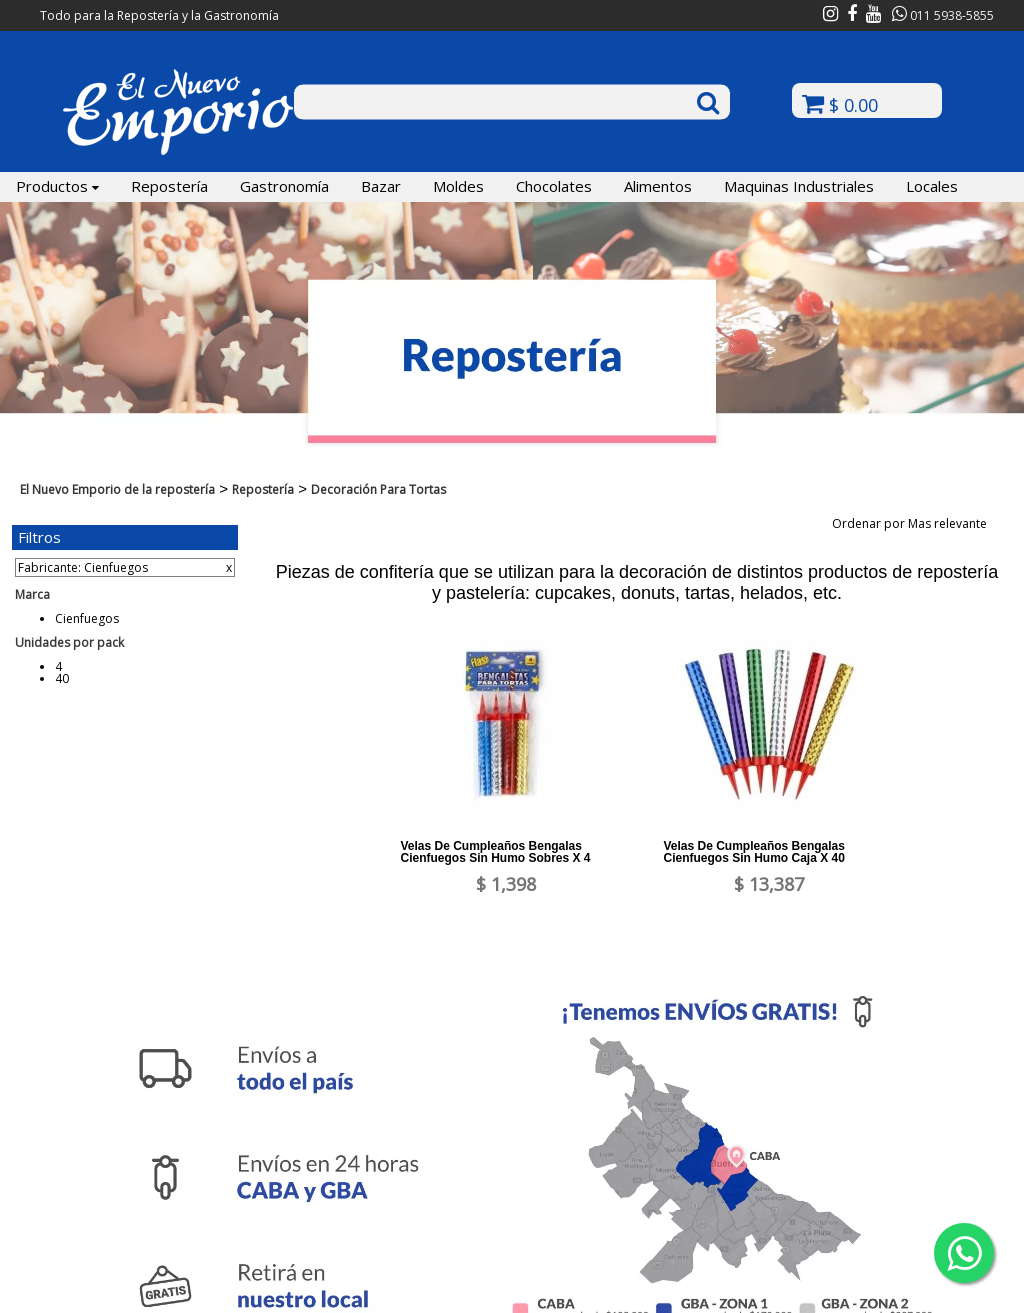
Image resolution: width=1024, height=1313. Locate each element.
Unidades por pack (69, 642)
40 (62, 678)
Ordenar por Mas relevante (916, 523)
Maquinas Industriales (799, 186)
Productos (57, 186)
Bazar (381, 186)
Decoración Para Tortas (378, 489)
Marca (32, 594)
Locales (932, 186)
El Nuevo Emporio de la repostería (117, 489)
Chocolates (554, 186)
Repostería (169, 186)
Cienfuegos (87, 618)
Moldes (458, 186)
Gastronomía (284, 186)
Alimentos (658, 186)
